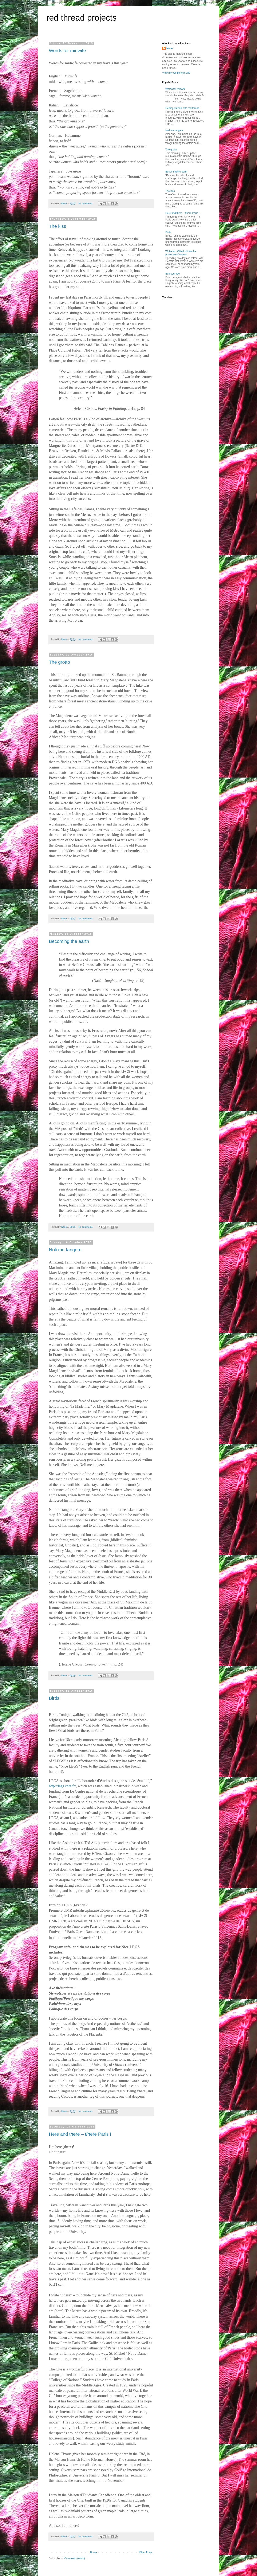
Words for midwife (67, 50)
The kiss (57, 226)
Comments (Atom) (74, 2558)
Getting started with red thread (182, 108)
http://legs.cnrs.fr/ (62, 1786)
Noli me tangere (65, 1249)
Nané (169, 48)
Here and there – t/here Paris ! (80, 2134)
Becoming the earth (69, 941)
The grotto (59, 662)
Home (93, 2552)
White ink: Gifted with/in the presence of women (180, 253)
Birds (54, 1698)
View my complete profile (176, 72)
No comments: (86, 203)
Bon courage (172, 273)
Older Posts (145, 2552)
